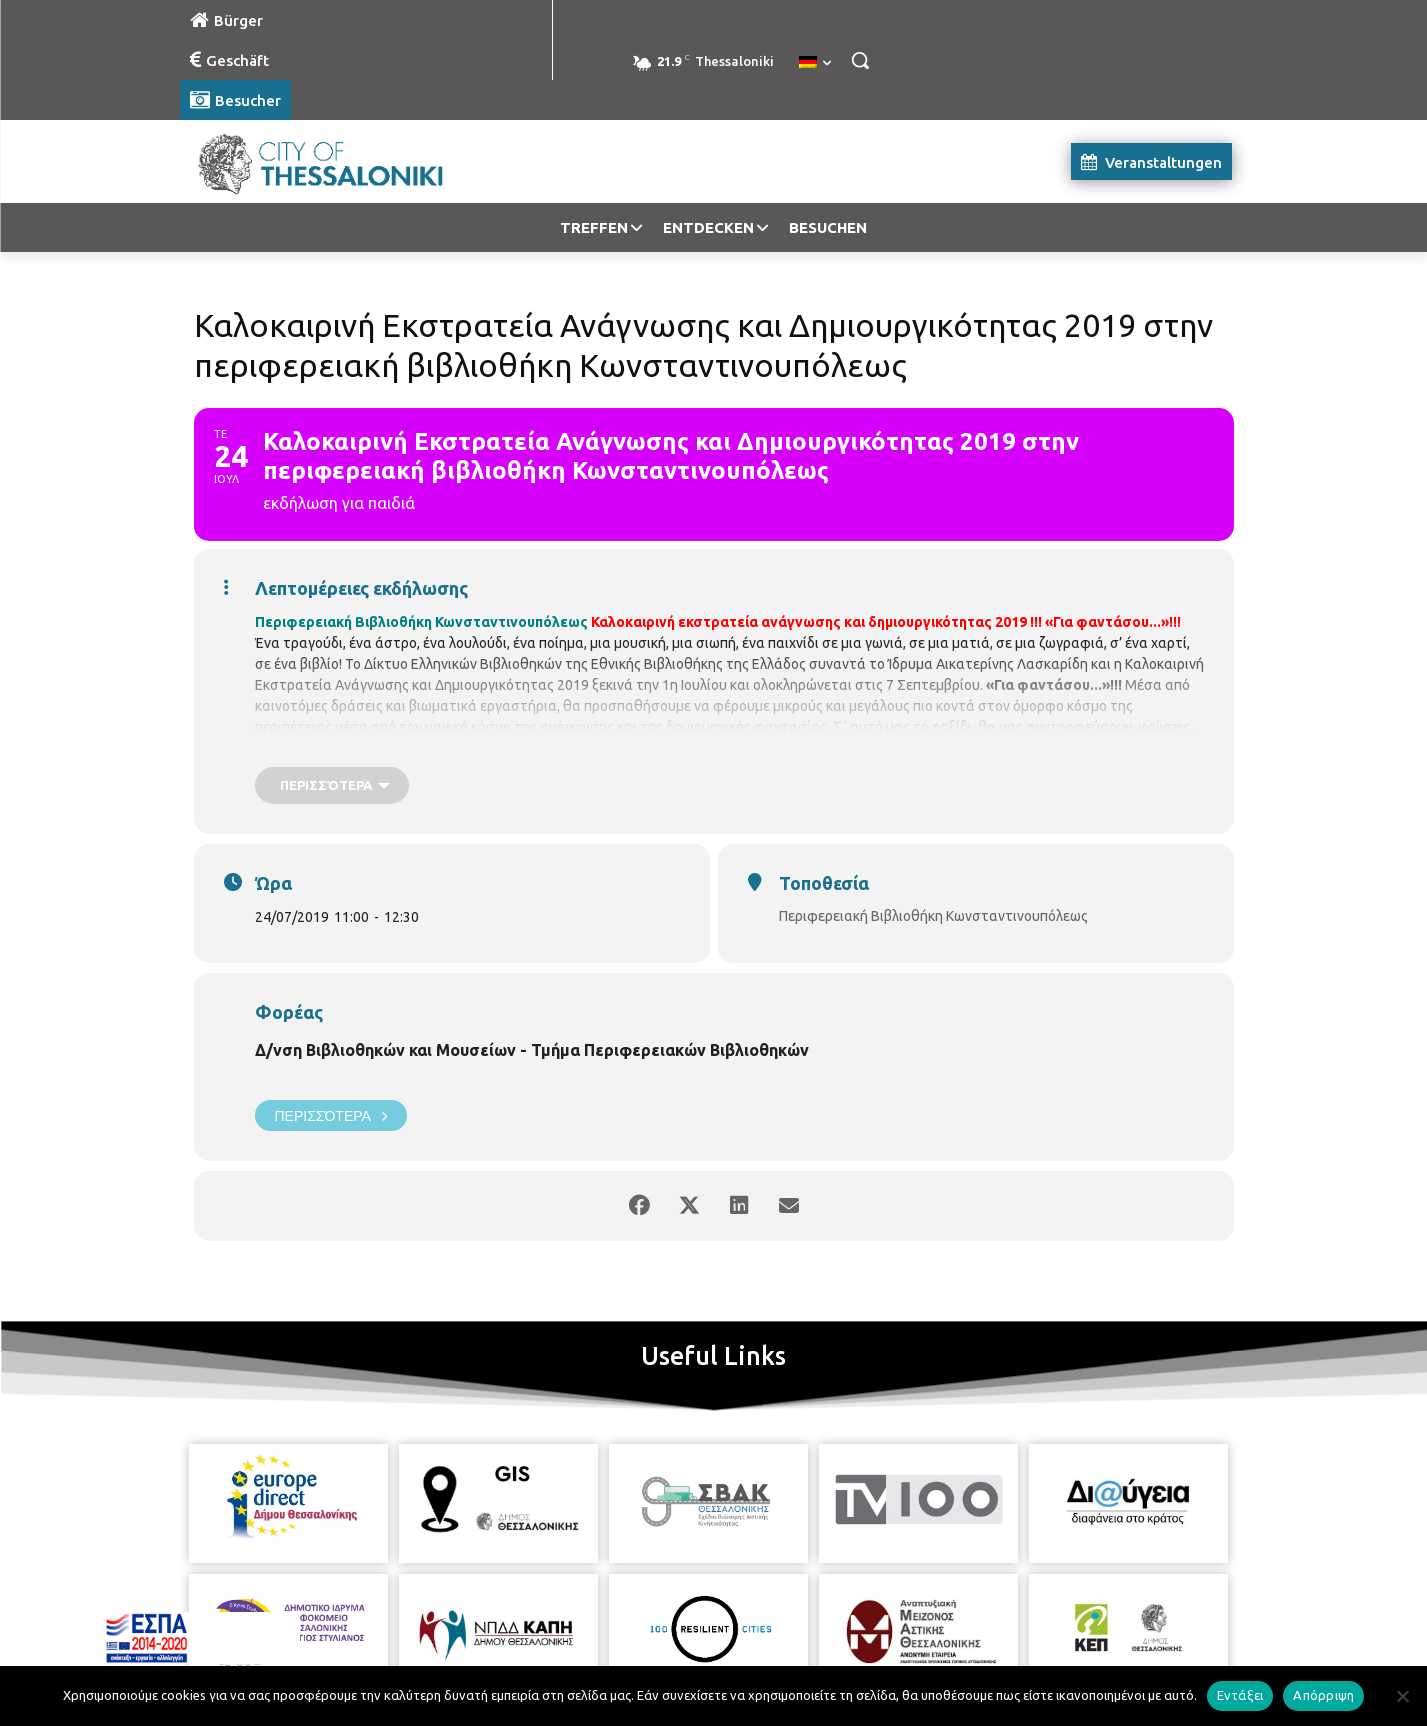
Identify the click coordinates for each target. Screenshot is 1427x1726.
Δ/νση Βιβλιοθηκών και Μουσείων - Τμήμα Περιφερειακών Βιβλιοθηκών (532, 1050)
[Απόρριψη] (1402, 1696)
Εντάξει (1240, 1695)
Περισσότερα (331, 1115)
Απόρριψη (1323, 1695)
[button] (860, 60)
